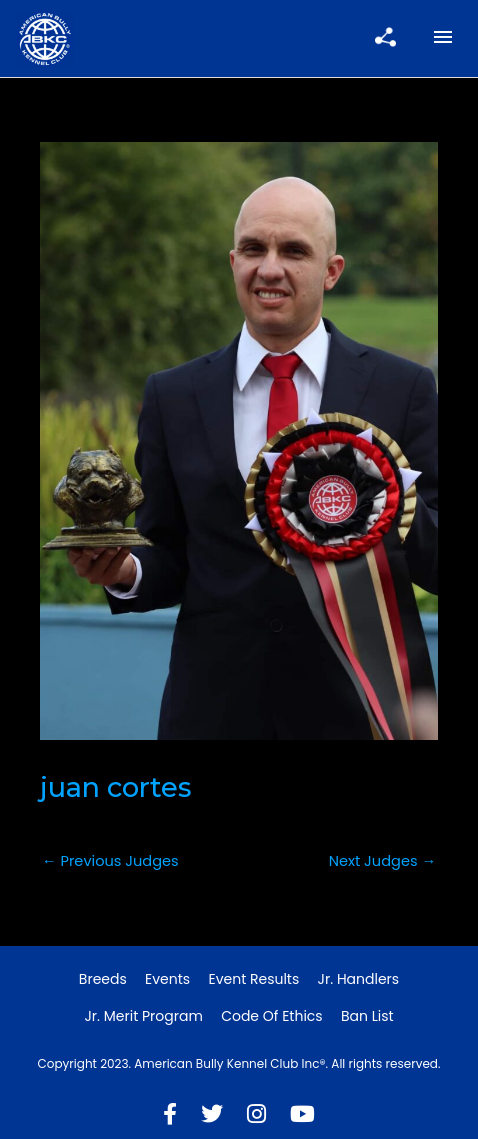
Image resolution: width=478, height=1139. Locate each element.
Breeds (103, 979)
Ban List (367, 1016)
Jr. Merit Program (143, 1016)
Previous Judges (110, 861)
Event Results (253, 979)
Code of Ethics (272, 1016)
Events (167, 979)
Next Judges (382, 861)
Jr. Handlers (359, 979)
